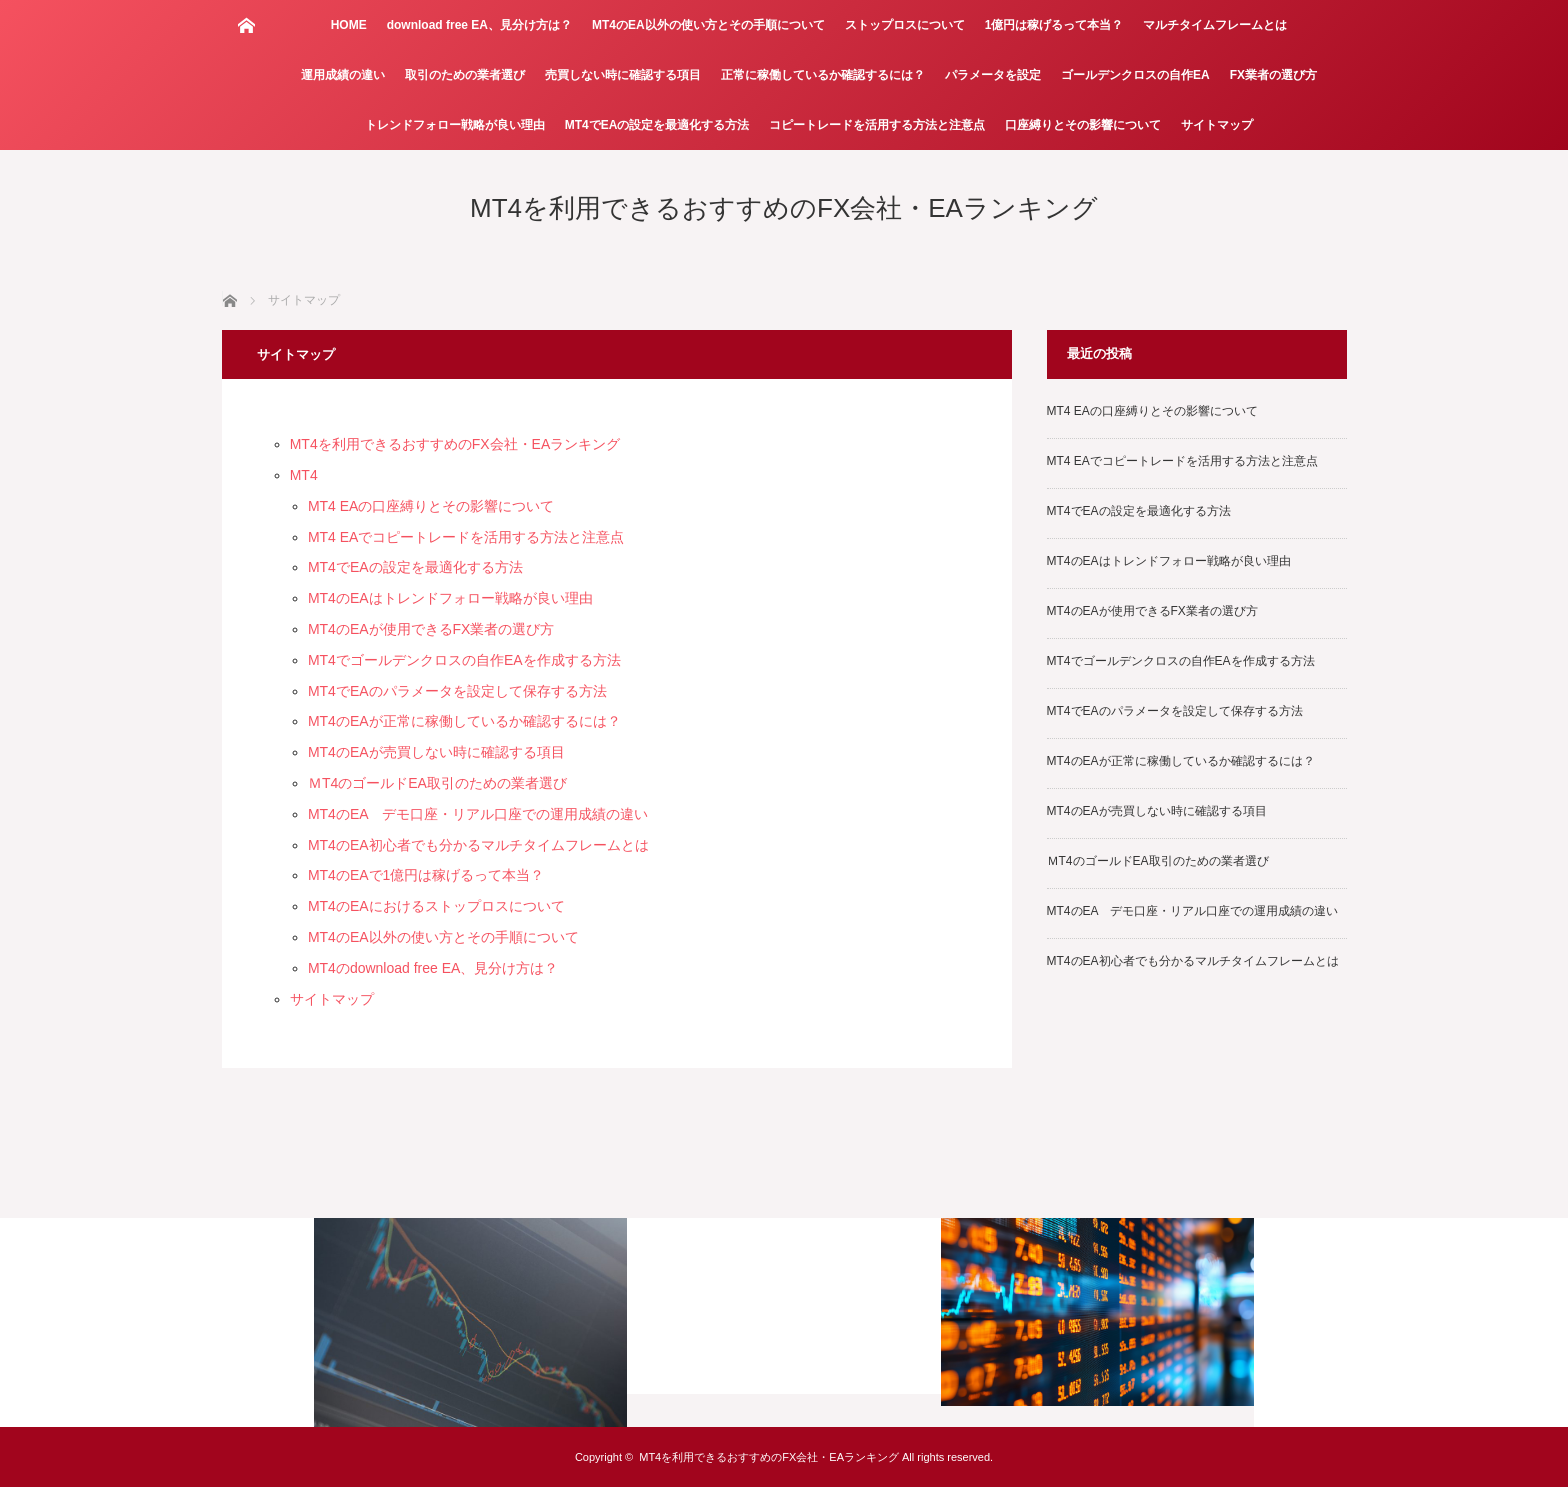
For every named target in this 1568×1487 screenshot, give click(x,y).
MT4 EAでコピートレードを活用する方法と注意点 (466, 537)
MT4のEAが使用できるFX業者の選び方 (431, 629)
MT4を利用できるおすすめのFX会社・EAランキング (784, 208)
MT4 (304, 475)
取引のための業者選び (465, 75)
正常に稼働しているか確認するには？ (823, 75)
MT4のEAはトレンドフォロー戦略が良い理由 (450, 598)
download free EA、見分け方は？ (479, 25)
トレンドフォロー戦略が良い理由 (455, 125)
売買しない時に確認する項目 (623, 75)
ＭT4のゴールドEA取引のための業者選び (437, 783)
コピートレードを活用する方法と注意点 (877, 125)
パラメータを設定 (993, 75)
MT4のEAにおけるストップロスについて (436, 906)
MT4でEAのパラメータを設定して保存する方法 (457, 691)
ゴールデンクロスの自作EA (1135, 75)
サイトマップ (1217, 125)
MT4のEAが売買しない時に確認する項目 (436, 752)
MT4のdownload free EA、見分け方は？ (433, 968)
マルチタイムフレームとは (1215, 25)
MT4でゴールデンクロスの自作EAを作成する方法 (464, 660)
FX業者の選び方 (1273, 75)
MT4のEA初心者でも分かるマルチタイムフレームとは (478, 845)
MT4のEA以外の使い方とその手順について (708, 25)
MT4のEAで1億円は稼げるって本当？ (426, 875)
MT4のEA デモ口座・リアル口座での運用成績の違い (478, 814)
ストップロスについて (905, 25)
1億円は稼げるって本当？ (1054, 25)
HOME (349, 25)
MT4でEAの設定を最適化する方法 (657, 125)
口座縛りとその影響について (1083, 125)
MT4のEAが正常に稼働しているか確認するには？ (464, 721)
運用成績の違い (343, 75)
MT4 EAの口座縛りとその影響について (431, 506)
